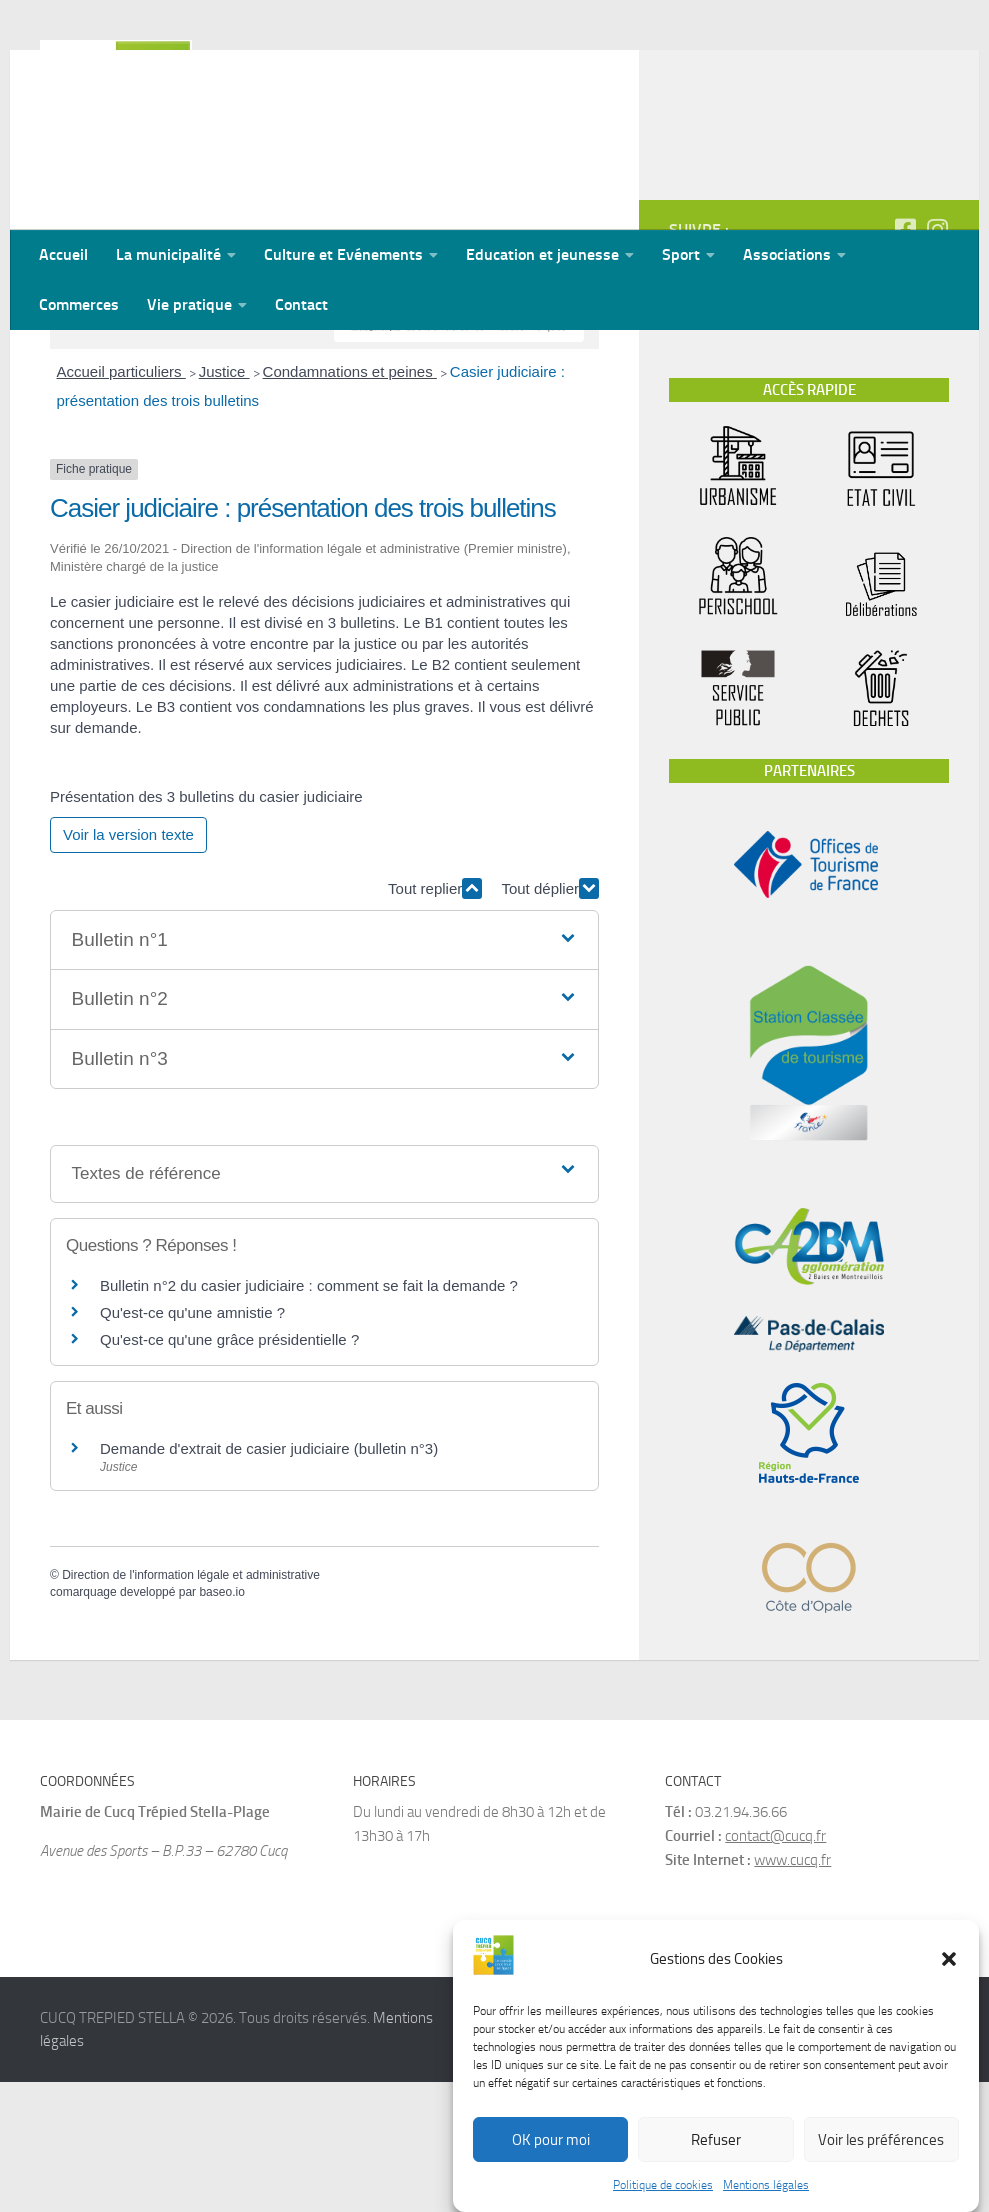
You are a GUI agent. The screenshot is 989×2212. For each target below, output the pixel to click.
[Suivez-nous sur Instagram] (937, 359)
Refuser (716, 2140)
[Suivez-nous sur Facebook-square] (905, 359)
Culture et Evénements (343, 254)
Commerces (79, 304)
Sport (681, 254)
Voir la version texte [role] (128, 964)
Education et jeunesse (542, 254)
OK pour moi (551, 2140)
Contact (301, 304)
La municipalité (168, 254)
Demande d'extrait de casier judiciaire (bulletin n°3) (269, 1578)
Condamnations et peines (350, 501)
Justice (224, 501)
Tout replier (435, 1018)
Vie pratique (189, 304)
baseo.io (221, 1722)
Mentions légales (766, 2185)
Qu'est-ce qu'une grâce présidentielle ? (229, 1469)
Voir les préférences (881, 2140)
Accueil (63, 254)
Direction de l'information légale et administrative (191, 1705)
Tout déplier (550, 1018)
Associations (787, 254)
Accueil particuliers (121, 501)
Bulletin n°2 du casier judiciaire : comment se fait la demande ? (309, 1415)
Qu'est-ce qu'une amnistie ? (192, 1442)
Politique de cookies (663, 2185)
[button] (949, 1959)
